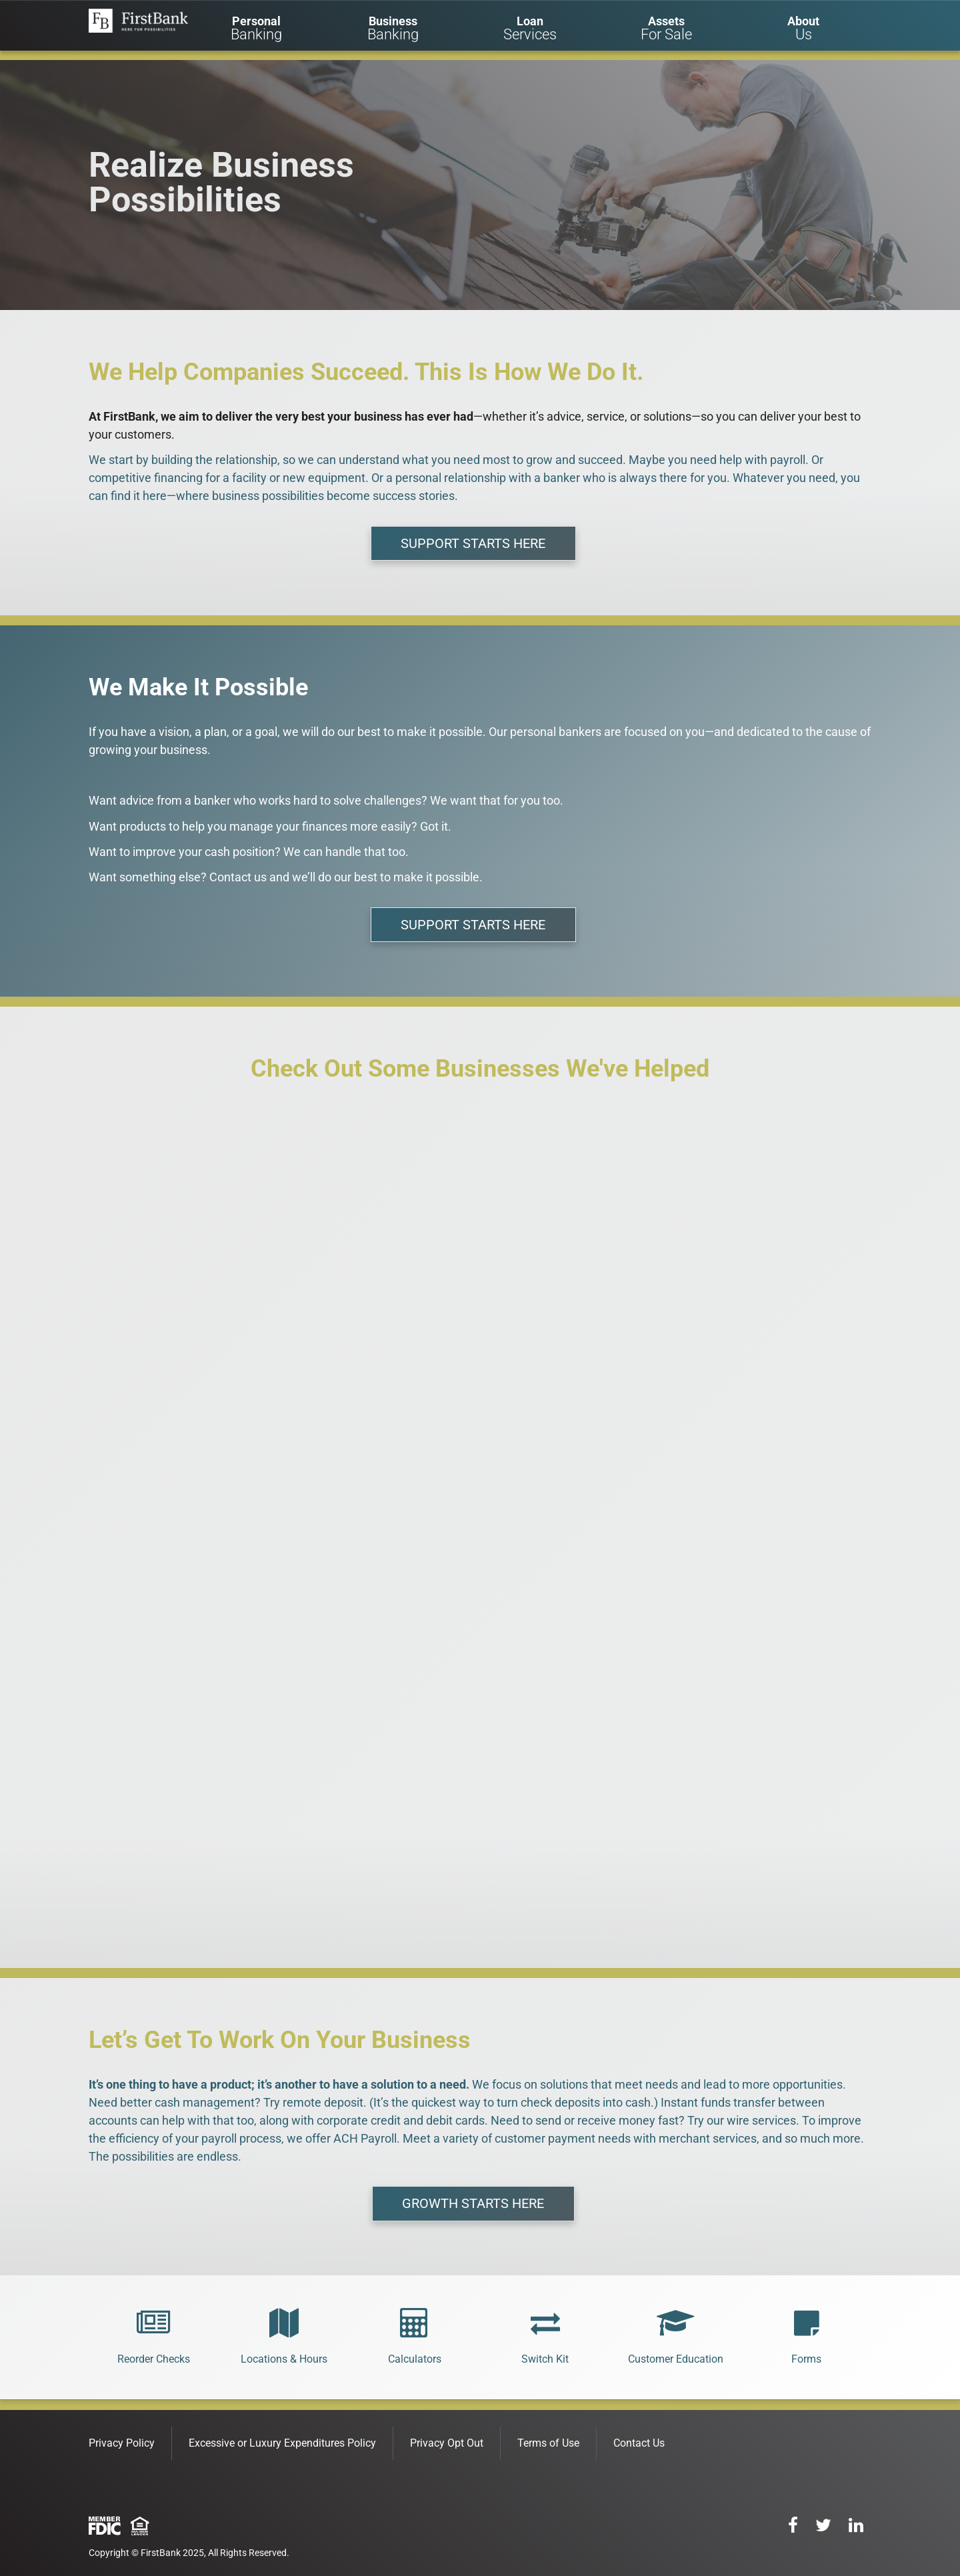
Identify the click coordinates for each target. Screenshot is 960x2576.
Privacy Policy (122, 2443)
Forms (806, 2359)
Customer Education (675, 2359)
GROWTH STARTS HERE (473, 2203)
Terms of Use (548, 2443)
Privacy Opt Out (446, 2443)
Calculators (414, 2359)
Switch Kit (545, 2359)
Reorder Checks (153, 2359)
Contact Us (639, 2443)
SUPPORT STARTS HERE (473, 543)
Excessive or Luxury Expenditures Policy (282, 2443)
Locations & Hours (284, 2359)
